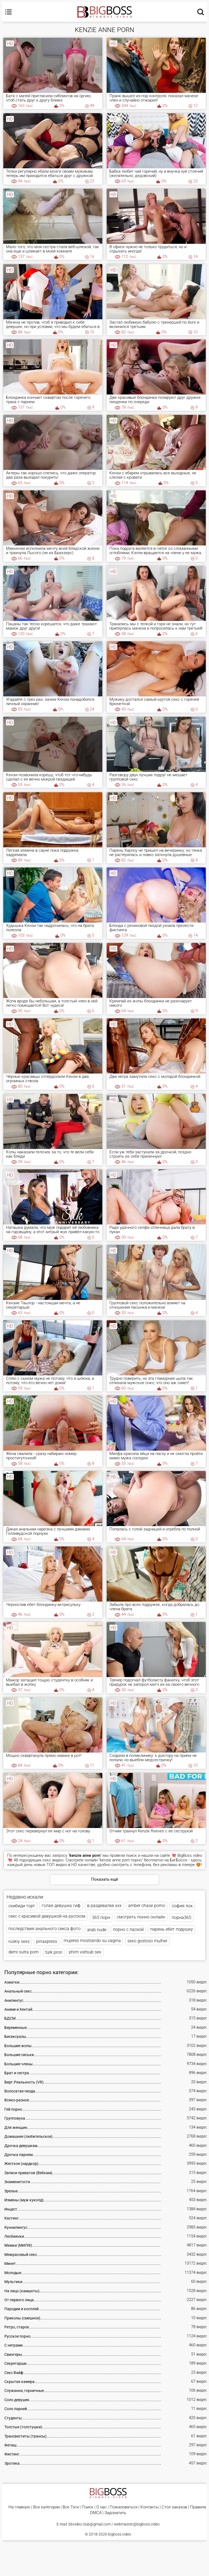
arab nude (96, 1930)
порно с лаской (128, 1930)
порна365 (181, 1918)
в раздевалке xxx (104, 1905)
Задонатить (115, 2515)
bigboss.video (119, 2536)
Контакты (149, 2509)
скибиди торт (21, 1905)
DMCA (96, 2515)
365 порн (101, 1918)
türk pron (53, 1954)
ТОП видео (57, 1864)
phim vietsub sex (85, 1954)
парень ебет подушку (171, 1930)
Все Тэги (71, 2509)
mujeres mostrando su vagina (92, 1942)
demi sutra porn (23, 1954)
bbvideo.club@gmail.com (90, 2526)
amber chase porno (146, 1905)
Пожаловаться (123, 2509)
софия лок (182, 1906)
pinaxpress (46, 1943)
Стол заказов (174, 2509)
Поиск (87, 2509)
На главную (19, 2509)
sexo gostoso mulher (147, 1942)
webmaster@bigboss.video (137, 2526)
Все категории (46, 2509)
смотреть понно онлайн (141, 1917)
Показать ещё (104, 1879)
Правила (198, 2509)
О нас (101, 2509)
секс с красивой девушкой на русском (46, 1916)
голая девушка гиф (61, 1905)
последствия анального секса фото (44, 1929)
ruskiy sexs (19, 1943)
